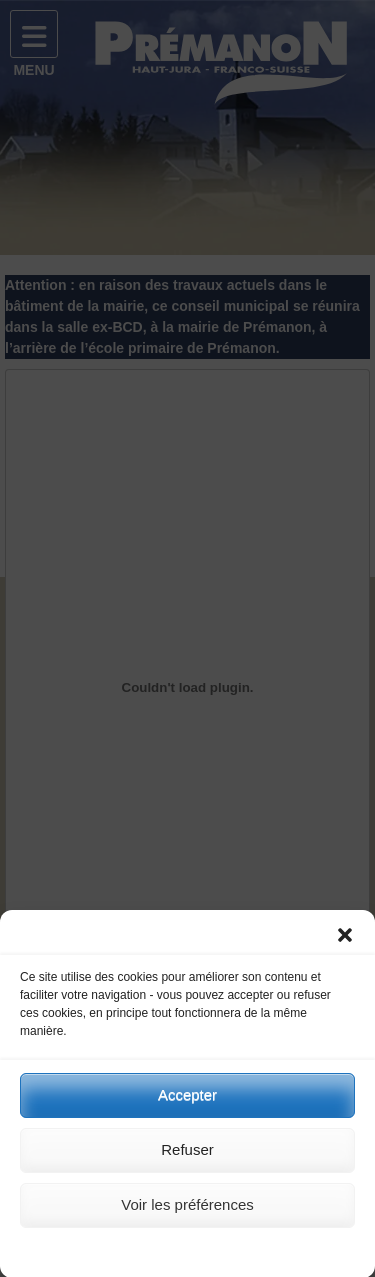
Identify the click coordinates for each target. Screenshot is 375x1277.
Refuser (187, 1159)
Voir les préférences (187, 1214)
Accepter (187, 1104)
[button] (345, 945)
